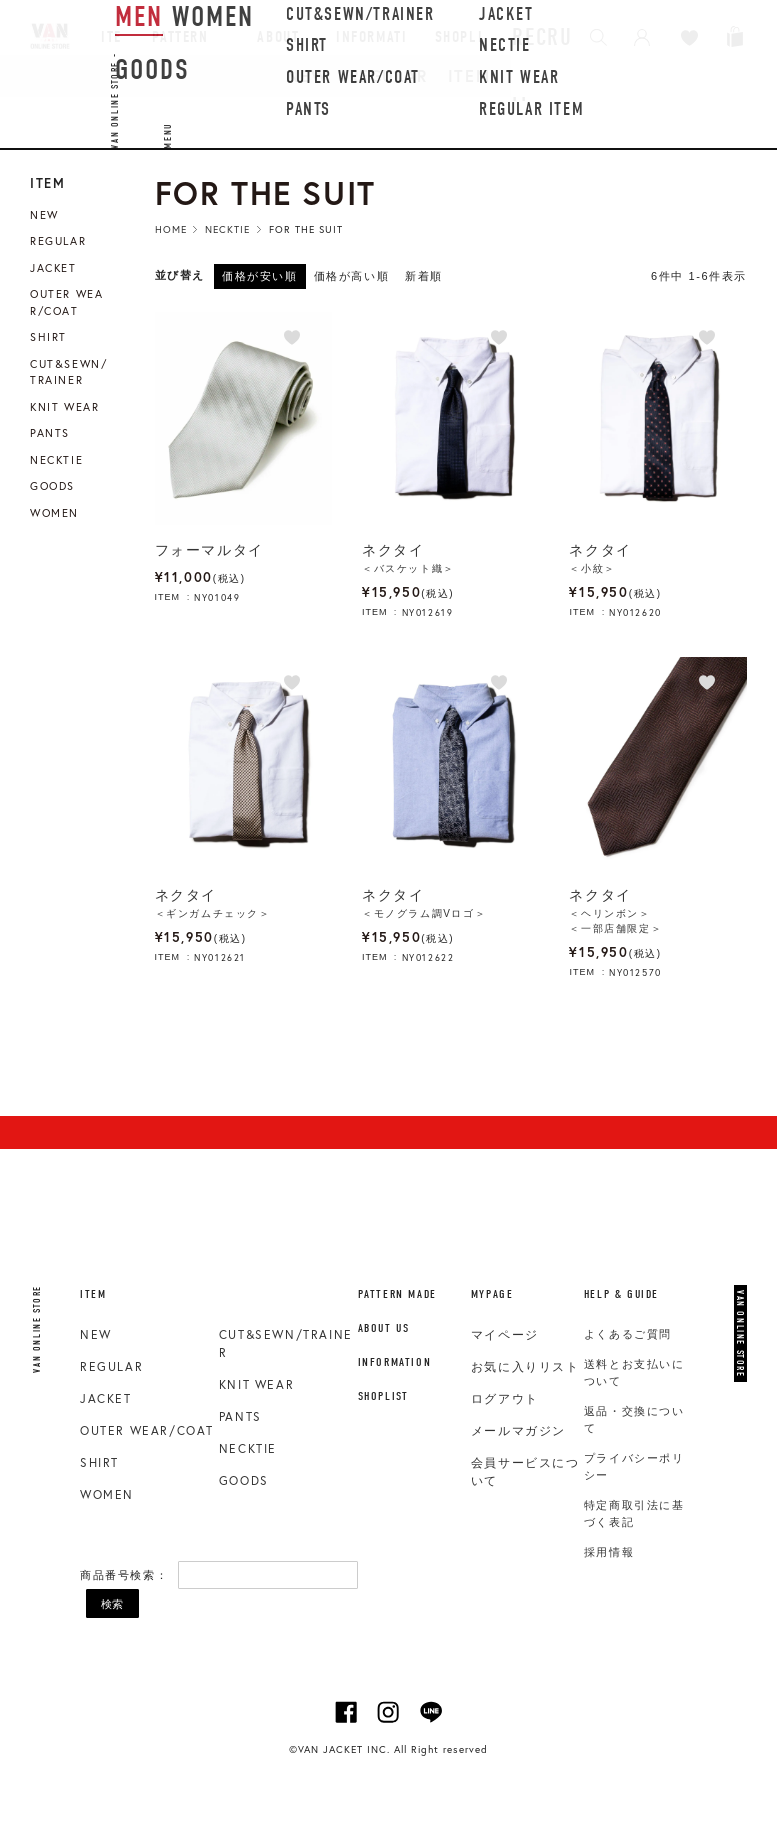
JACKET (106, 1398)
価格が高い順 (352, 276)
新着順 (424, 276)
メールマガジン (518, 1431)
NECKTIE (248, 1448)
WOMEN (107, 1494)
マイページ (505, 1335)
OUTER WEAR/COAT (147, 1430)
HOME (171, 229)
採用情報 (609, 1552)
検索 (112, 1604)
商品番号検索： (124, 1575)
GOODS (244, 1480)
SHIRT (99, 1462)
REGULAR (388, 75)
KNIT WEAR (256, 1384)
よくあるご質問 (628, 1334)
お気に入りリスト (525, 1367)
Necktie (227, 229)
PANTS (240, 1416)
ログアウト (505, 1399)
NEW (308, 75)
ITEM (469, 75)
